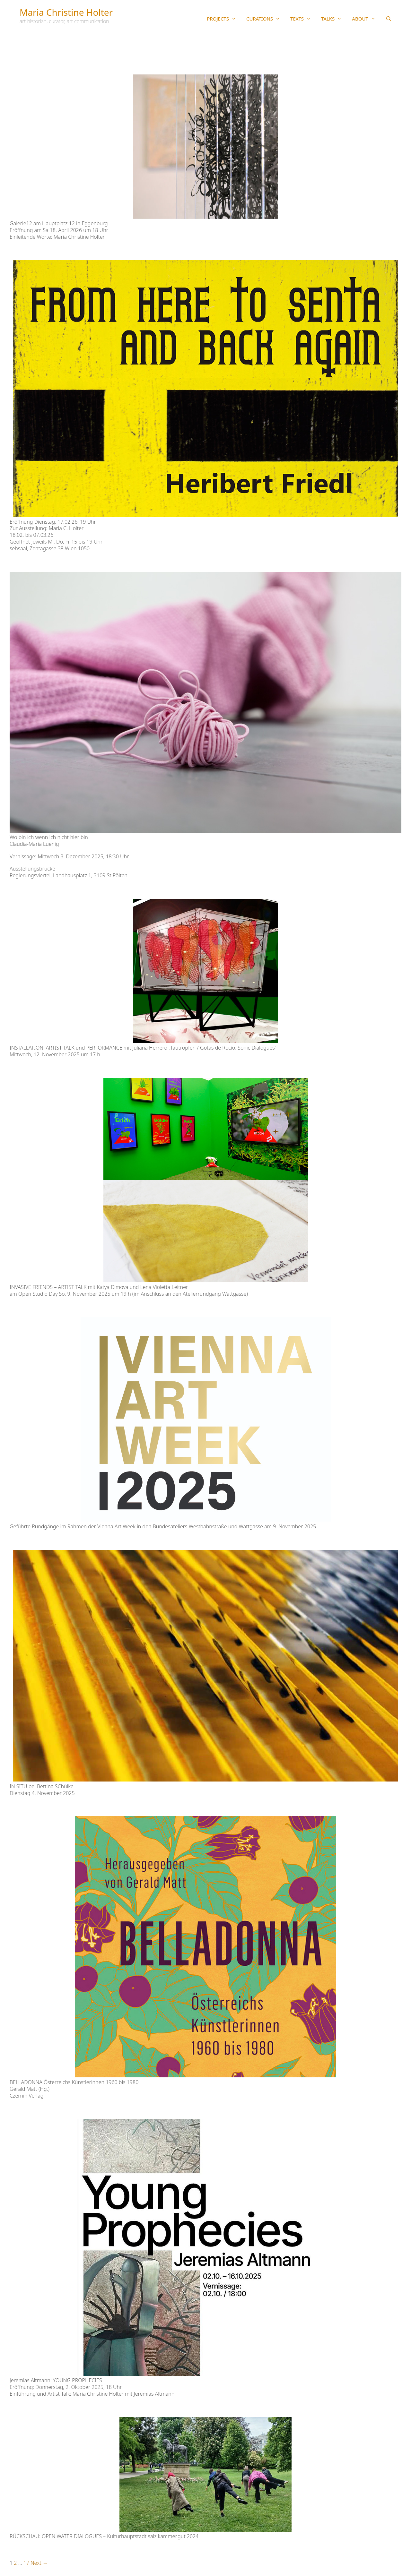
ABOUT (366, 18)
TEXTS (303, 18)
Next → (39, 2562)
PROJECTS (224, 18)
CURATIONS (265, 18)
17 (26, 2562)
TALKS (334, 18)
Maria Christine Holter (66, 12)
